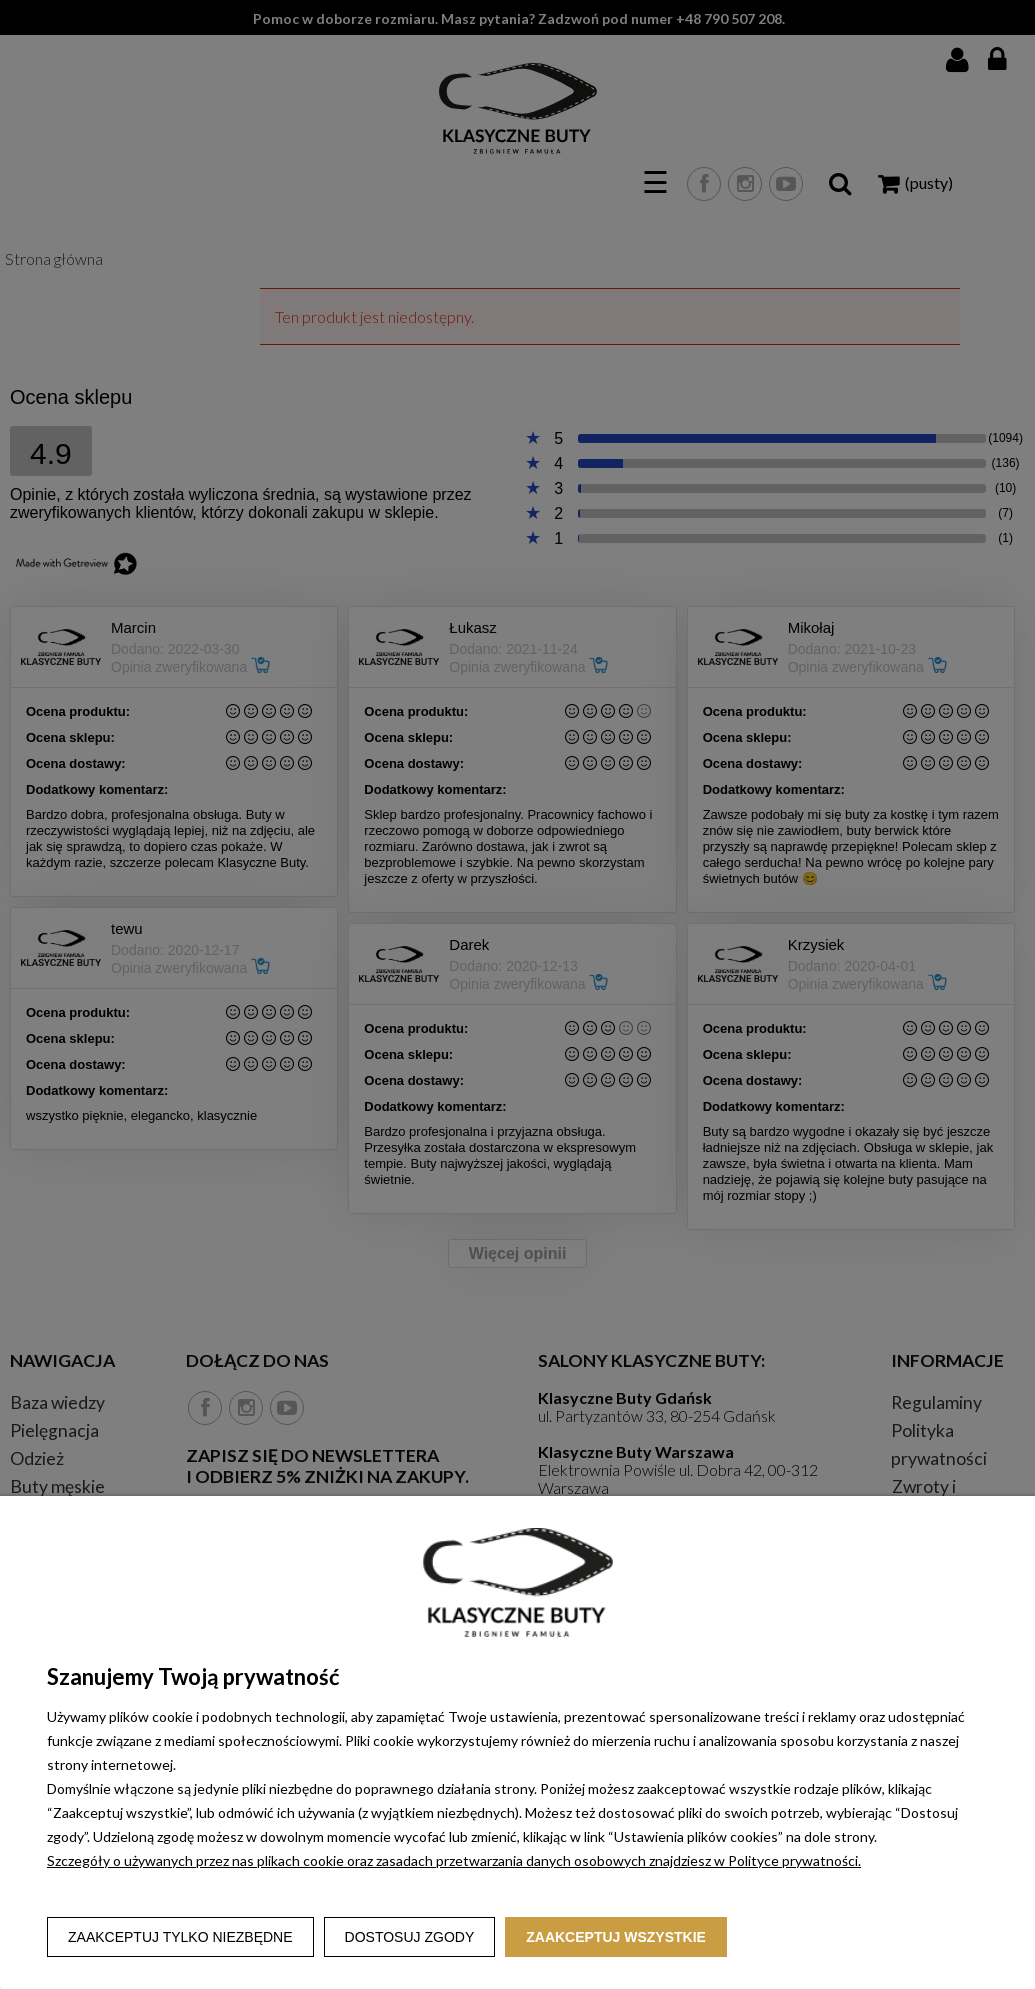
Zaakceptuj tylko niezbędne (180, 1937)
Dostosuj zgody (410, 1937)
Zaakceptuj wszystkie (616, 1937)
